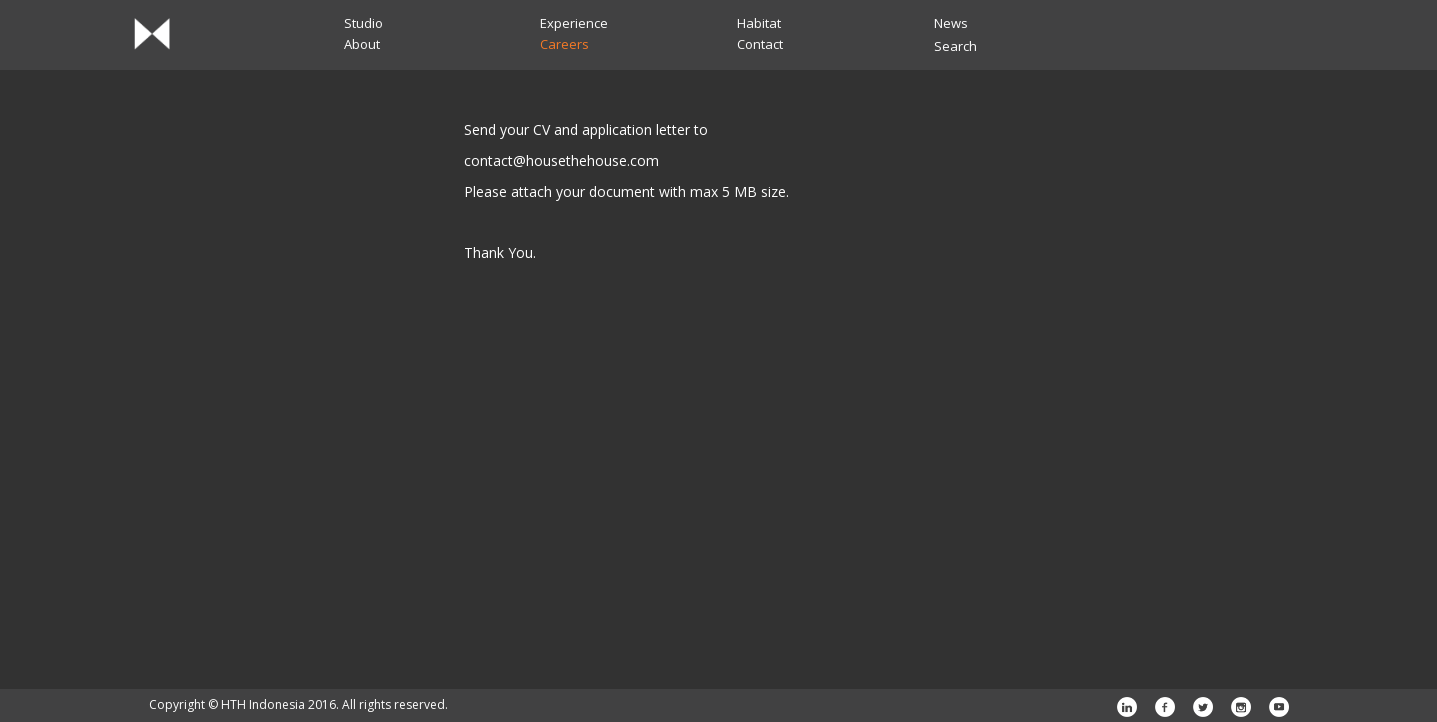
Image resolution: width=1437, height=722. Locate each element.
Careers (564, 44)
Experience (574, 23)
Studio (363, 23)
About (362, 44)
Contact (760, 44)
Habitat (759, 23)
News (951, 23)
